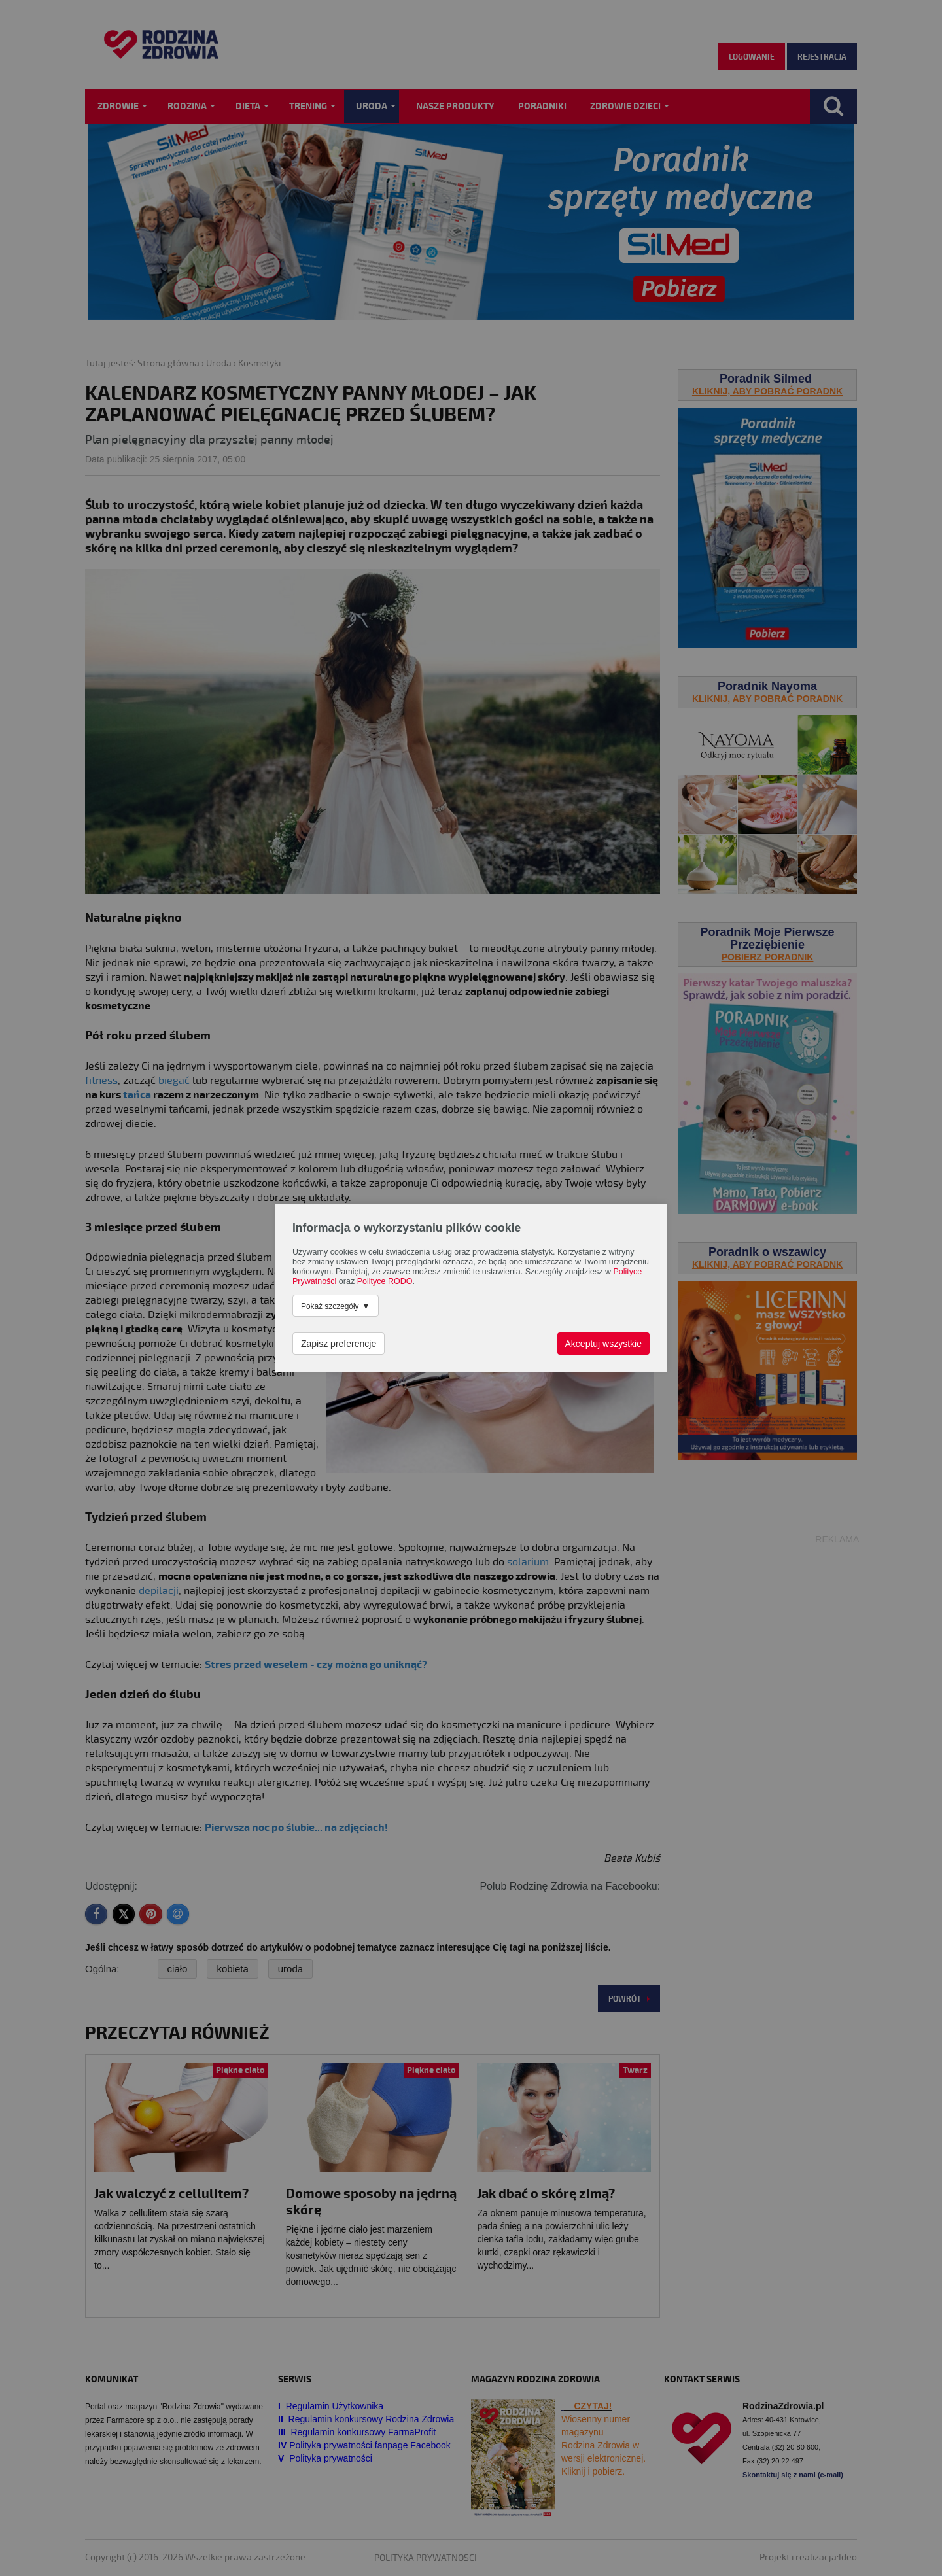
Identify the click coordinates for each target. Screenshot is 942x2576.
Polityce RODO (385, 1281)
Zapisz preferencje (338, 1343)
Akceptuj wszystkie (603, 1343)
